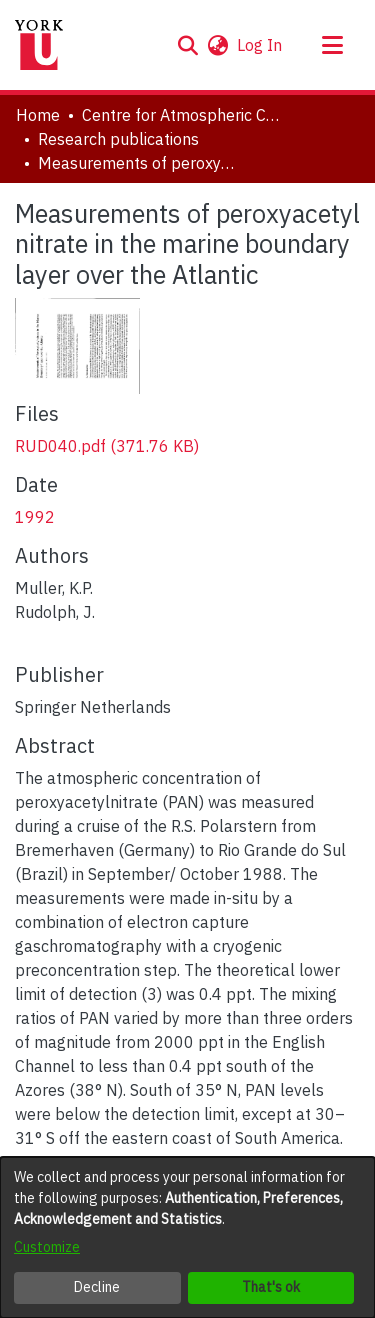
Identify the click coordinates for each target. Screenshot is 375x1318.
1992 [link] (35, 517)
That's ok (271, 1287)
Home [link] (38, 115)
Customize (47, 1247)
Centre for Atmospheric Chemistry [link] (182, 115)
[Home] (39, 45)
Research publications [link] (118, 139)
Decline (97, 1287)
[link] (107, 446)
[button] (187, 45)
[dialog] (187, 1237)
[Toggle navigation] (332, 45)
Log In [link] (260, 45)
